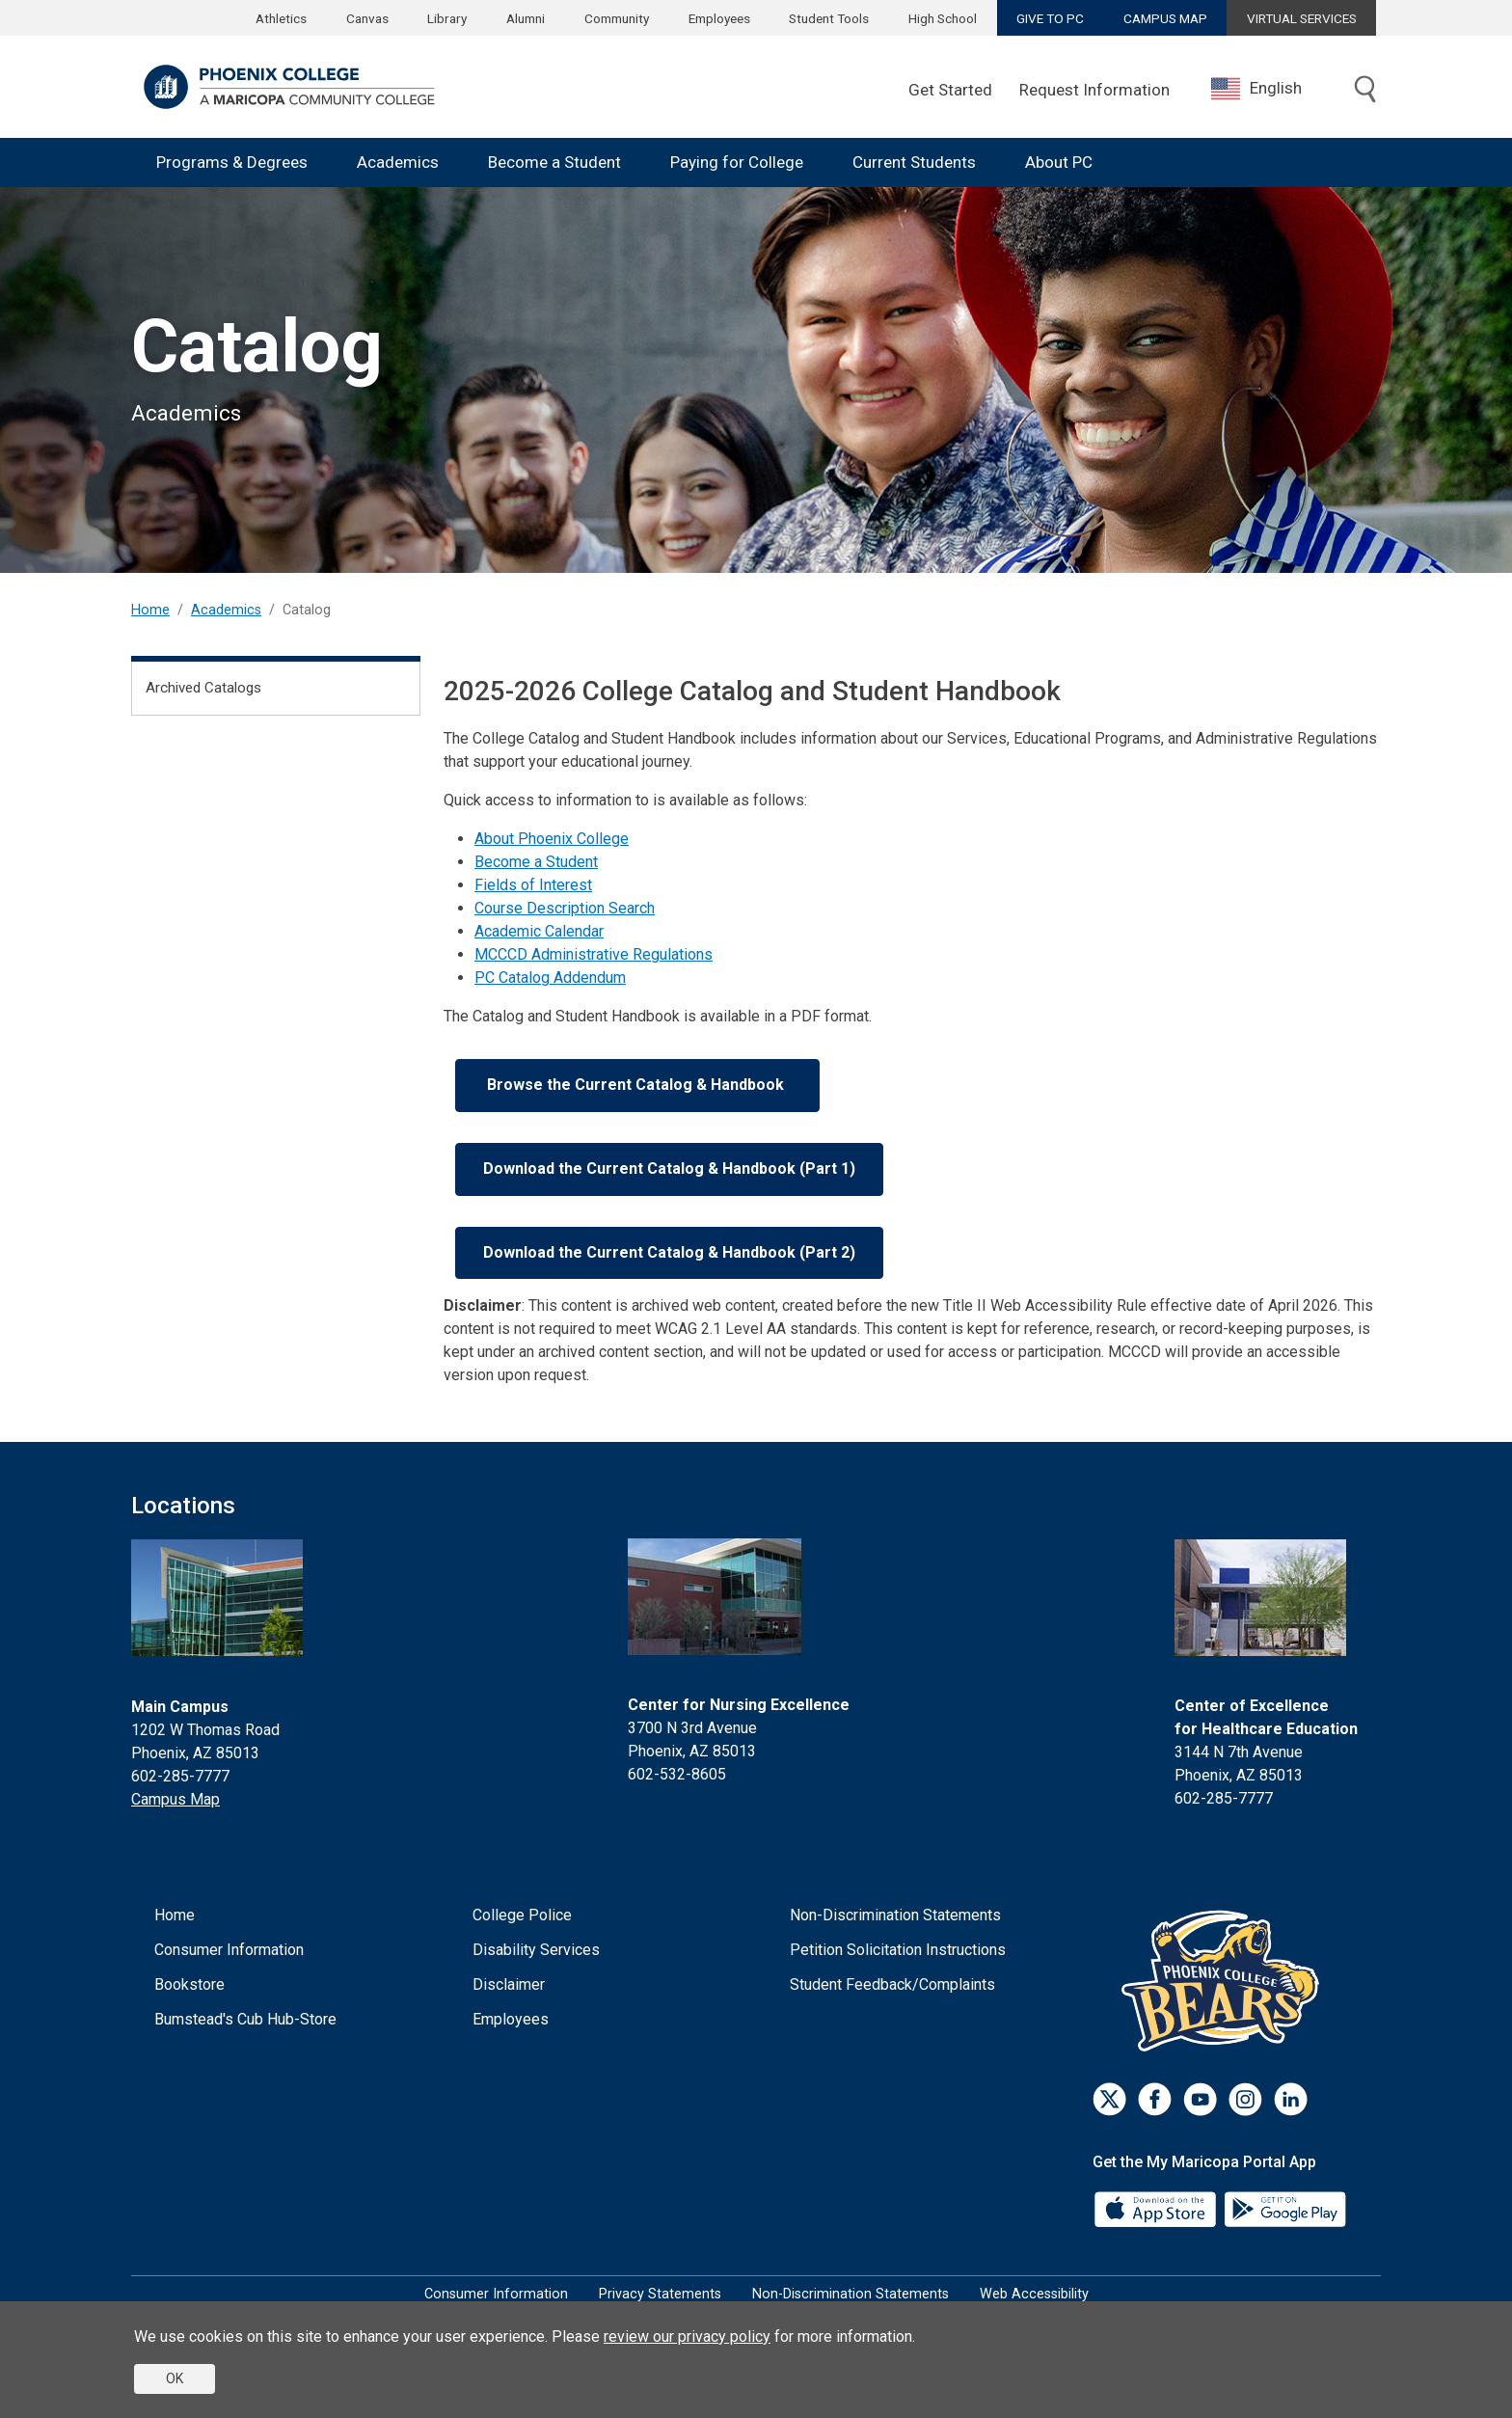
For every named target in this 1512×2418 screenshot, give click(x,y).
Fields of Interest (533, 885)
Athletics (281, 18)
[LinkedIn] (1291, 2099)
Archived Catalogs (203, 687)
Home (150, 610)
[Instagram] (1245, 2099)
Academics (398, 162)
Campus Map (175, 1799)
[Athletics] (1225, 1980)
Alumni (525, 18)
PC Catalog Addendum (550, 977)
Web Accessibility (1034, 2294)
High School (942, 18)
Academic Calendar (539, 931)
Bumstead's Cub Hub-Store (245, 2019)
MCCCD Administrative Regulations (593, 954)
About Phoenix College (551, 838)
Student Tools (829, 18)
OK (174, 2378)
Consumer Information (229, 1950)
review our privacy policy (687, 2336)
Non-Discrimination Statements (895, 1915)
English (1256, 88)
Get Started (950, 89)
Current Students (914, 162)
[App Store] (1157, 2208)
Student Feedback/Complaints (892, 1984)
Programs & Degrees (232, 162)
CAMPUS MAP (1165, 18)
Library (447, 18)
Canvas (367, 18)
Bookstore (189, 1984)
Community (616, 18)
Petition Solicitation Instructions (898, 1950)
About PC (1059, 162)
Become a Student (554, 162)
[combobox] (1271, 88)
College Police (522, 1915)
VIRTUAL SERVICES (1302, 18)
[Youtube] (1200, 2099)
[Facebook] (1155, 2099)
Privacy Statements (660, 2294)
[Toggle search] (1365, 90)
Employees (719, 18)
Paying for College (736, 162)
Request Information (1094, 89)
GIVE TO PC (1050, 18)
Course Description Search (564, 908)
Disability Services (536, 1950)
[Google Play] (1284, 2208)
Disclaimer (508, 1984)
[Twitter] (1109, 2099)
